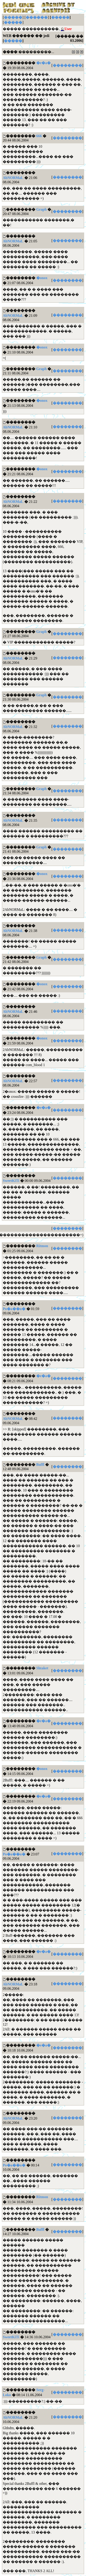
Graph (41, 209)
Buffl (40, 1464)
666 (39, 136)
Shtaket (42, 1668)
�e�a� (43, 63)
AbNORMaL (13, 178)
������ (37, 17)
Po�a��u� (14, 1309)
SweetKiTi (11, 1181)
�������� (67, 65)
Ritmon (42, 1246)
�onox (41, 278)
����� (13, 17)
